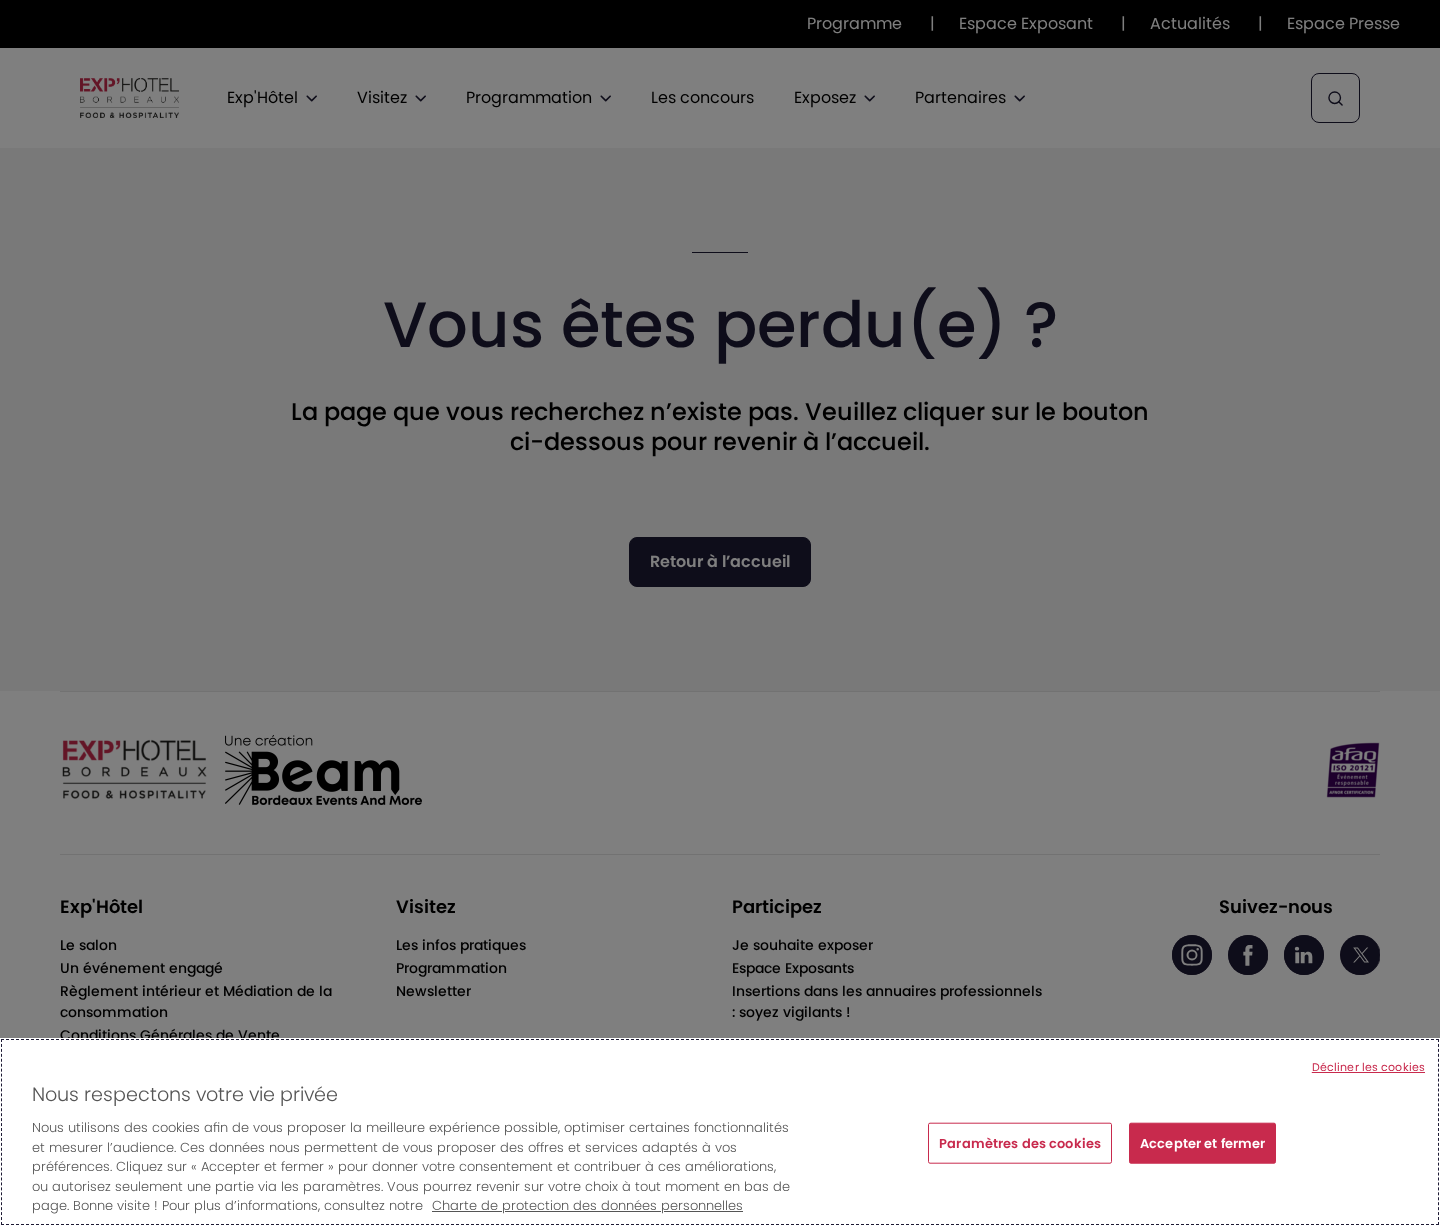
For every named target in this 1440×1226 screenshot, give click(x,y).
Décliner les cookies (1368, 1070)
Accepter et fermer (1202, 1145)
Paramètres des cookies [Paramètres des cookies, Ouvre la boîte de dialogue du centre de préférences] (1020, 1145)
